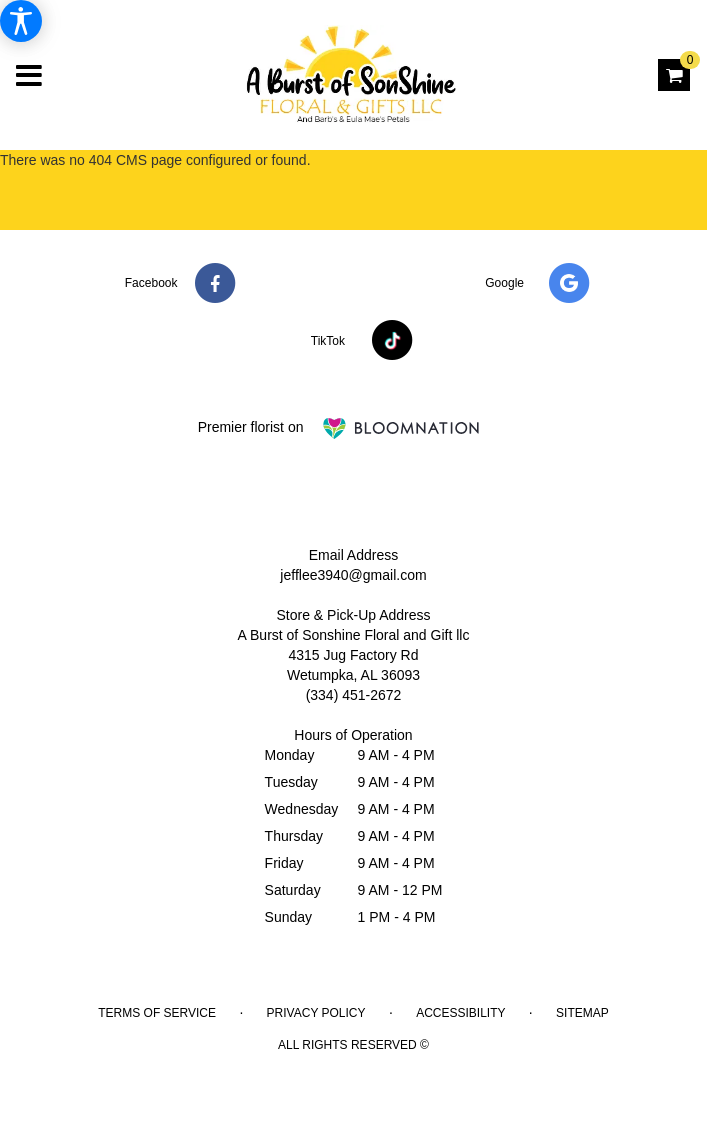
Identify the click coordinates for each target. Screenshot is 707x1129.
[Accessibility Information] (21, 21)
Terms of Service (157, 1013)
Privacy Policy (316, 1013)
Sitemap (582, 1013)
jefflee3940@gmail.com (353, 575)
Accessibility (460, 1013)
